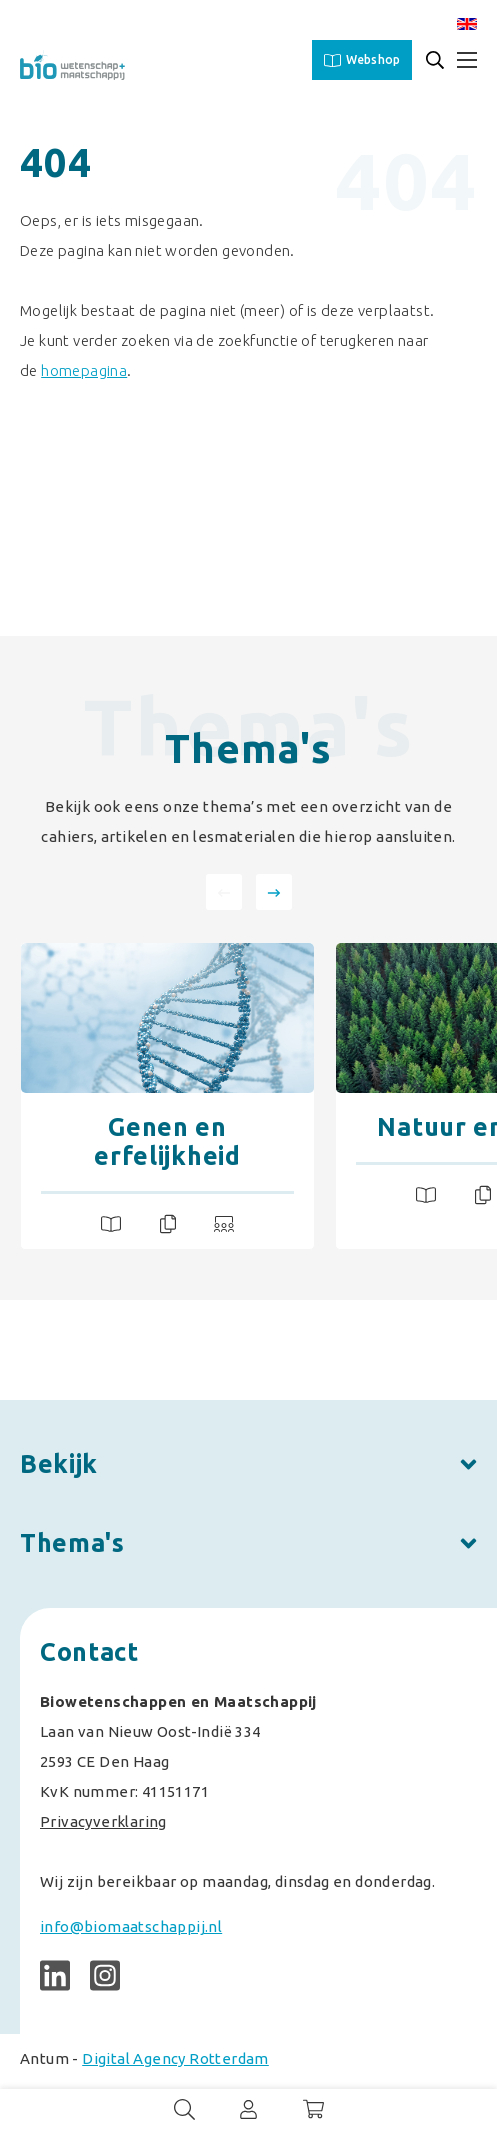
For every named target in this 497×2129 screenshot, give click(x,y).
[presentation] (224, 892)
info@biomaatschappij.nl (131, 1926)
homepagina (84, 370)
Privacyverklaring (103, 1821)
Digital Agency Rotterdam (175, 2058)
